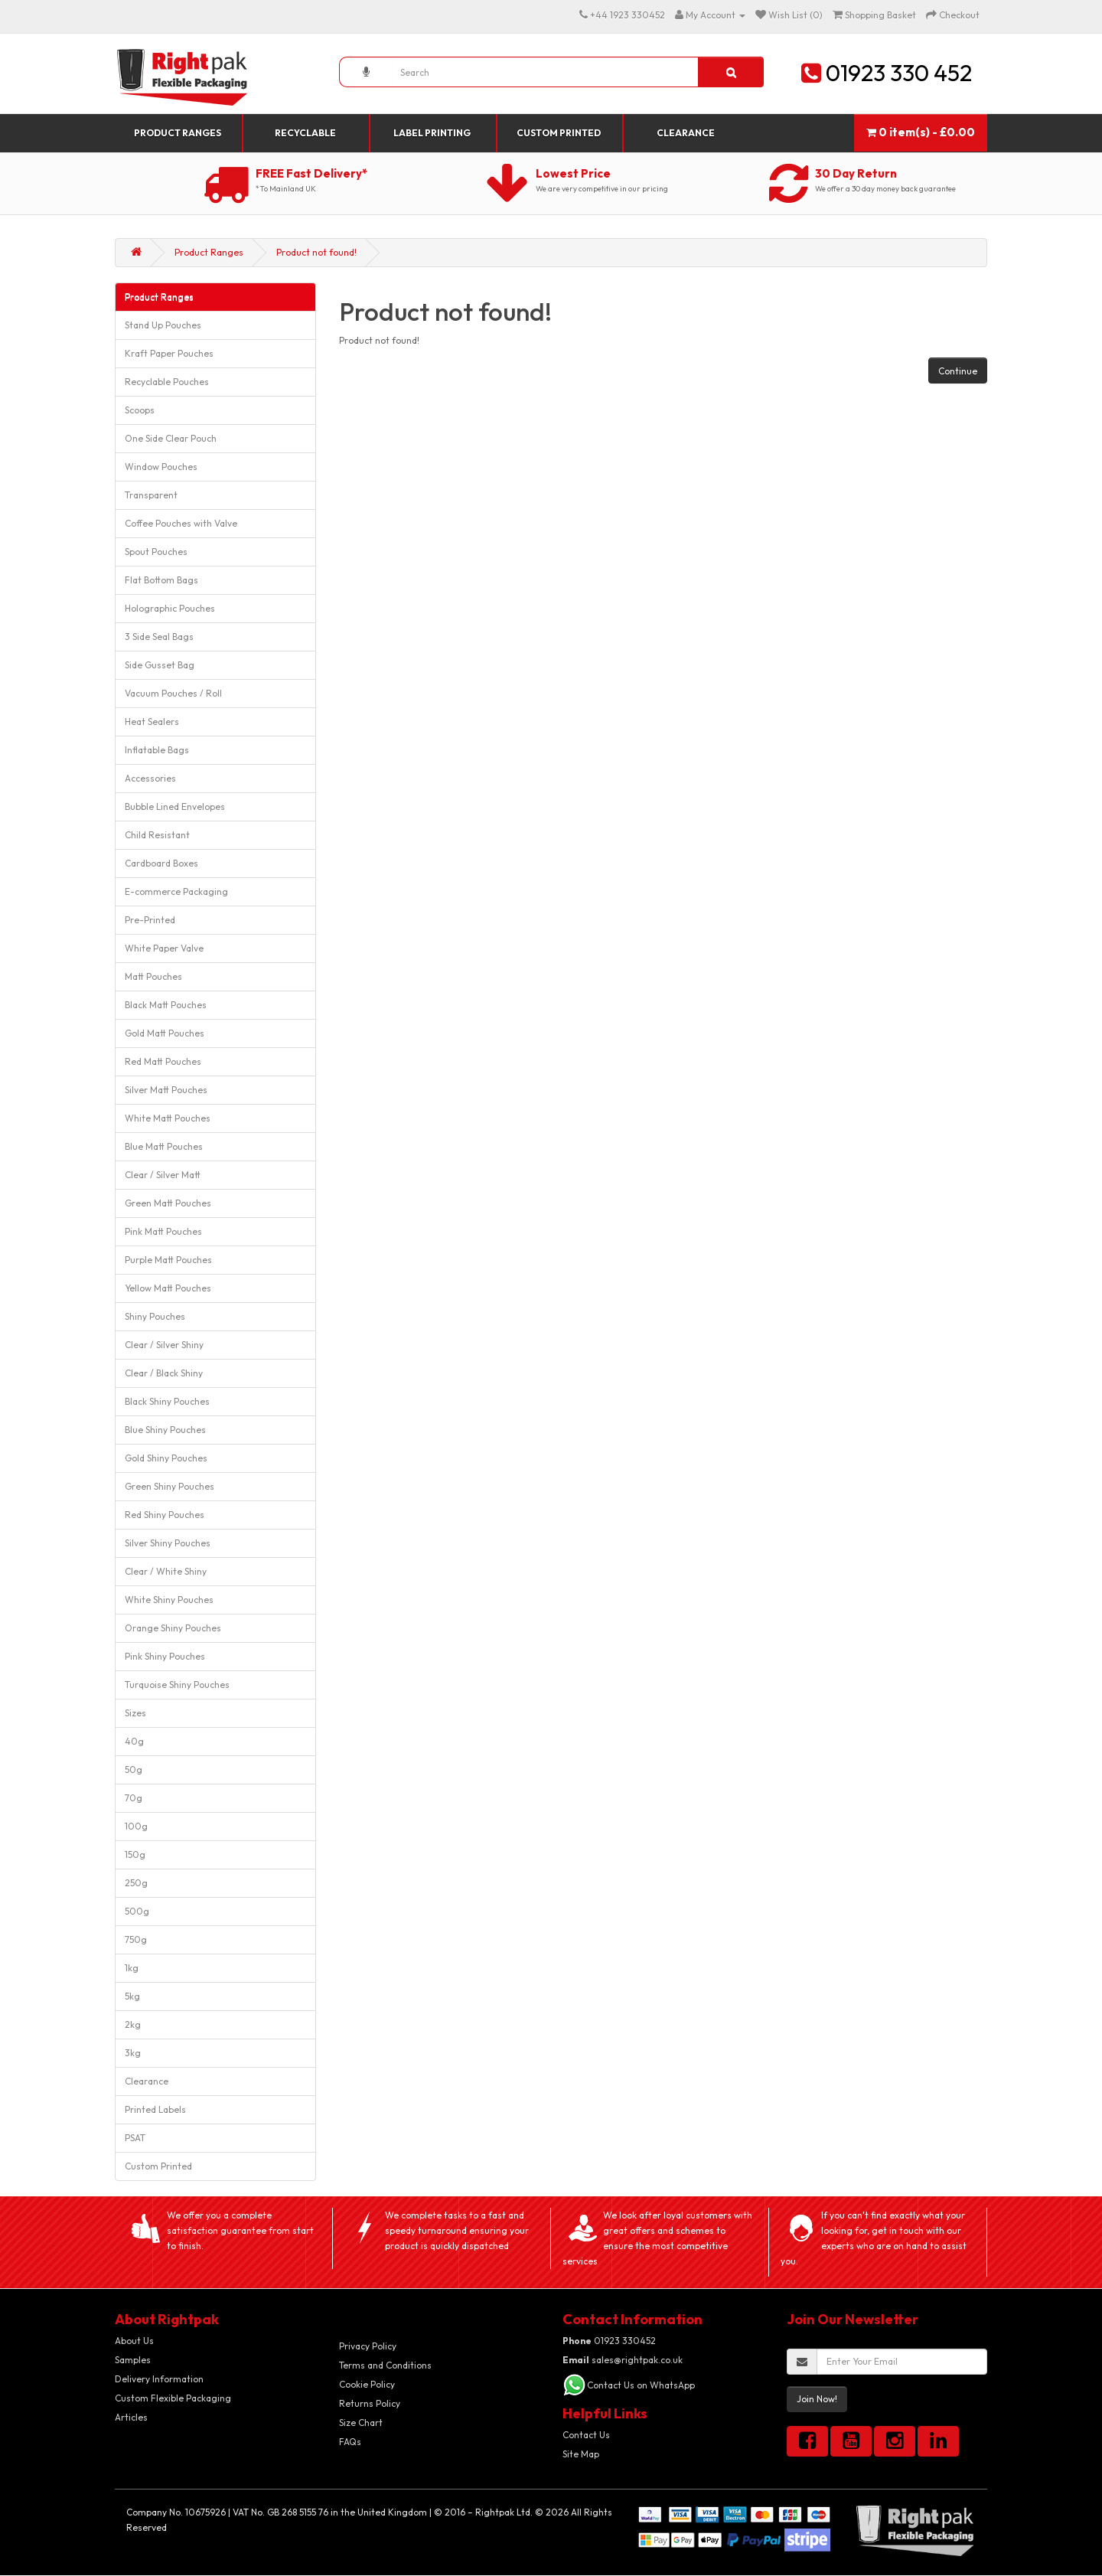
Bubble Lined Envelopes (175, 806)
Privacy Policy (367, 2346)
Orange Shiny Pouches (173, 1628)
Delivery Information (159, 2379)
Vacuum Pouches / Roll (173, 693)
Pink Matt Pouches (163, 1231)
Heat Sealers (152, 721)
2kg (133, 2024)
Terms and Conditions (385, 2365)
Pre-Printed (150, 920)
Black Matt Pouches (166, 1004)
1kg (132, 1968)
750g (136, 1939)
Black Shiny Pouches (167, 1401)
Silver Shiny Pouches (167, 1543)
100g (136, 1826)
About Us (134, 2340)
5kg (132, 1996)
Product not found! (316, 252)
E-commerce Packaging (176, 891)
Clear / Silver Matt (163, 1174)
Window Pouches (161, 466)
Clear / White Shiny (166, 1571)
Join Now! (817, 2399)
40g (134, 1741)
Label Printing (432, 133)
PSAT (135, 2137)
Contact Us (586, 2435)
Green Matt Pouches (168, 1203)
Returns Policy (369, 2403)
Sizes (135, 1713)
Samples (133, 2359)
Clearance (686, 133)
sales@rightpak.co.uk (622, 2359)
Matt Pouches (153, 976)
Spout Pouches (156, 551)
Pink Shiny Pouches (165, 1656)
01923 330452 (609, 2340)
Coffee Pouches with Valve (181, 523)
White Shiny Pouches (169, 1599)
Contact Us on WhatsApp (641, 2385)
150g (135, 1854)
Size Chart (361, 2422)
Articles (131, 2417)
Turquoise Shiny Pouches (177, 1684)
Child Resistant (157, 835)
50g (133, 1769)
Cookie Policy (367, 2384)
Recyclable (305, 133)
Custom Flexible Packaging (173, 2398)
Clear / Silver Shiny (164, 1344)
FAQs (350, 2441)
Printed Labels (155, 2109)
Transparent (151, 495)
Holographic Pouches (170, 608)
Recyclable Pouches (167, 381)
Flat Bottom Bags (161, 580)
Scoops (140, 410)
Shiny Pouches (155, 1316)
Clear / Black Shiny (164, 1373)
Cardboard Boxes (161, 863)
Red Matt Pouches (163, 1061)
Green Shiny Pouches (169, 1486)
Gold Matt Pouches (164, 1033)
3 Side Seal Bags (159, 636)
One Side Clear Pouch (171, 438)
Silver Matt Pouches (166, 1089)
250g (136, 1883)
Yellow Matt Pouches (168, 1288)
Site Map (580, 2454)
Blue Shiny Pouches (165, 1429)
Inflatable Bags (157, 750)
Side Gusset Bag (159, 665)
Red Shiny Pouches (164, 1514)
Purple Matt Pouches (168, 1259)
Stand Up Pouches (163, 325)
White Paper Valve (164, 948)
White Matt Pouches (167, 1118)
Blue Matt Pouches (164, 1146)
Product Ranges (177, 133)
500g (137, 1911)
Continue (957, 371)
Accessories (150, 778)
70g (133, 1798)
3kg (133, 2053)
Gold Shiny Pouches (166, 1458)
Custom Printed (559, 133)
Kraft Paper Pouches (169, 353)
